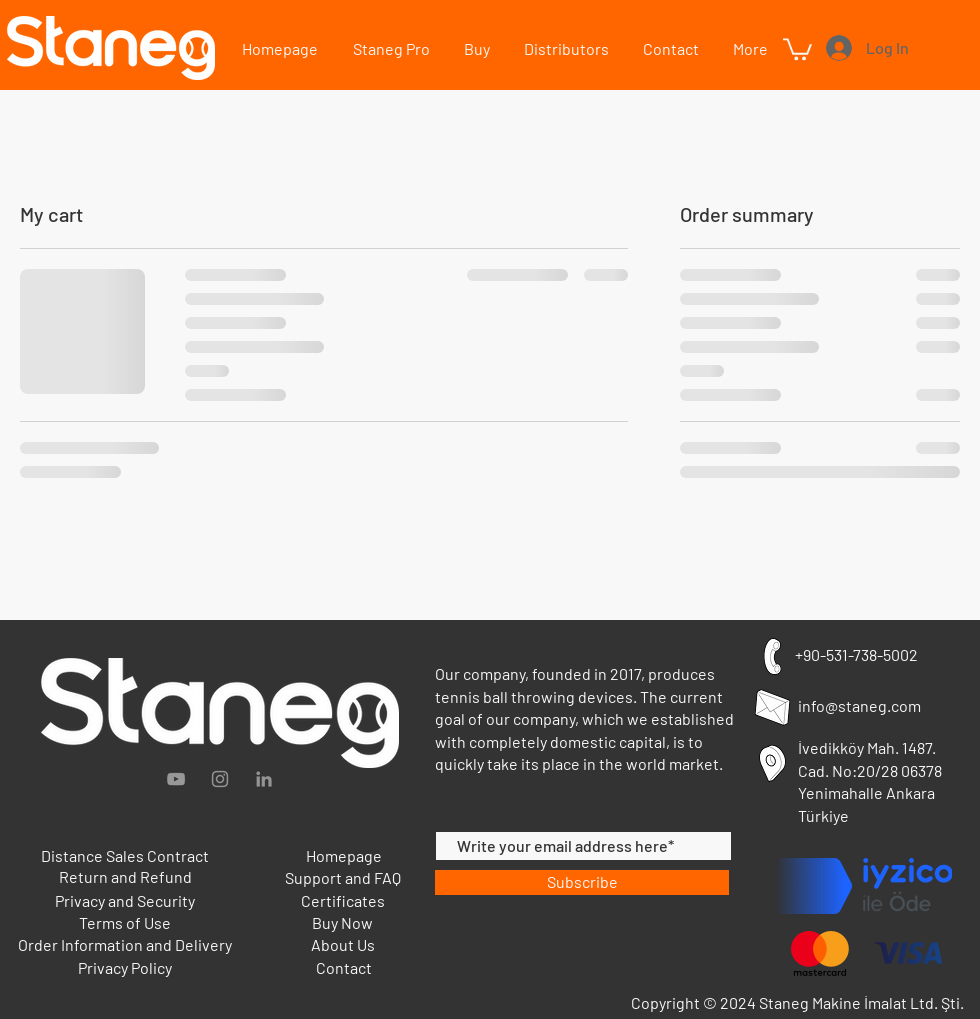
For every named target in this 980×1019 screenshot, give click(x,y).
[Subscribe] (582, 882)
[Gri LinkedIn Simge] (264, 779)
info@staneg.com (859, 705)
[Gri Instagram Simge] (220, 779)
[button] (748, 48)
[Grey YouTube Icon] (176, 779)
